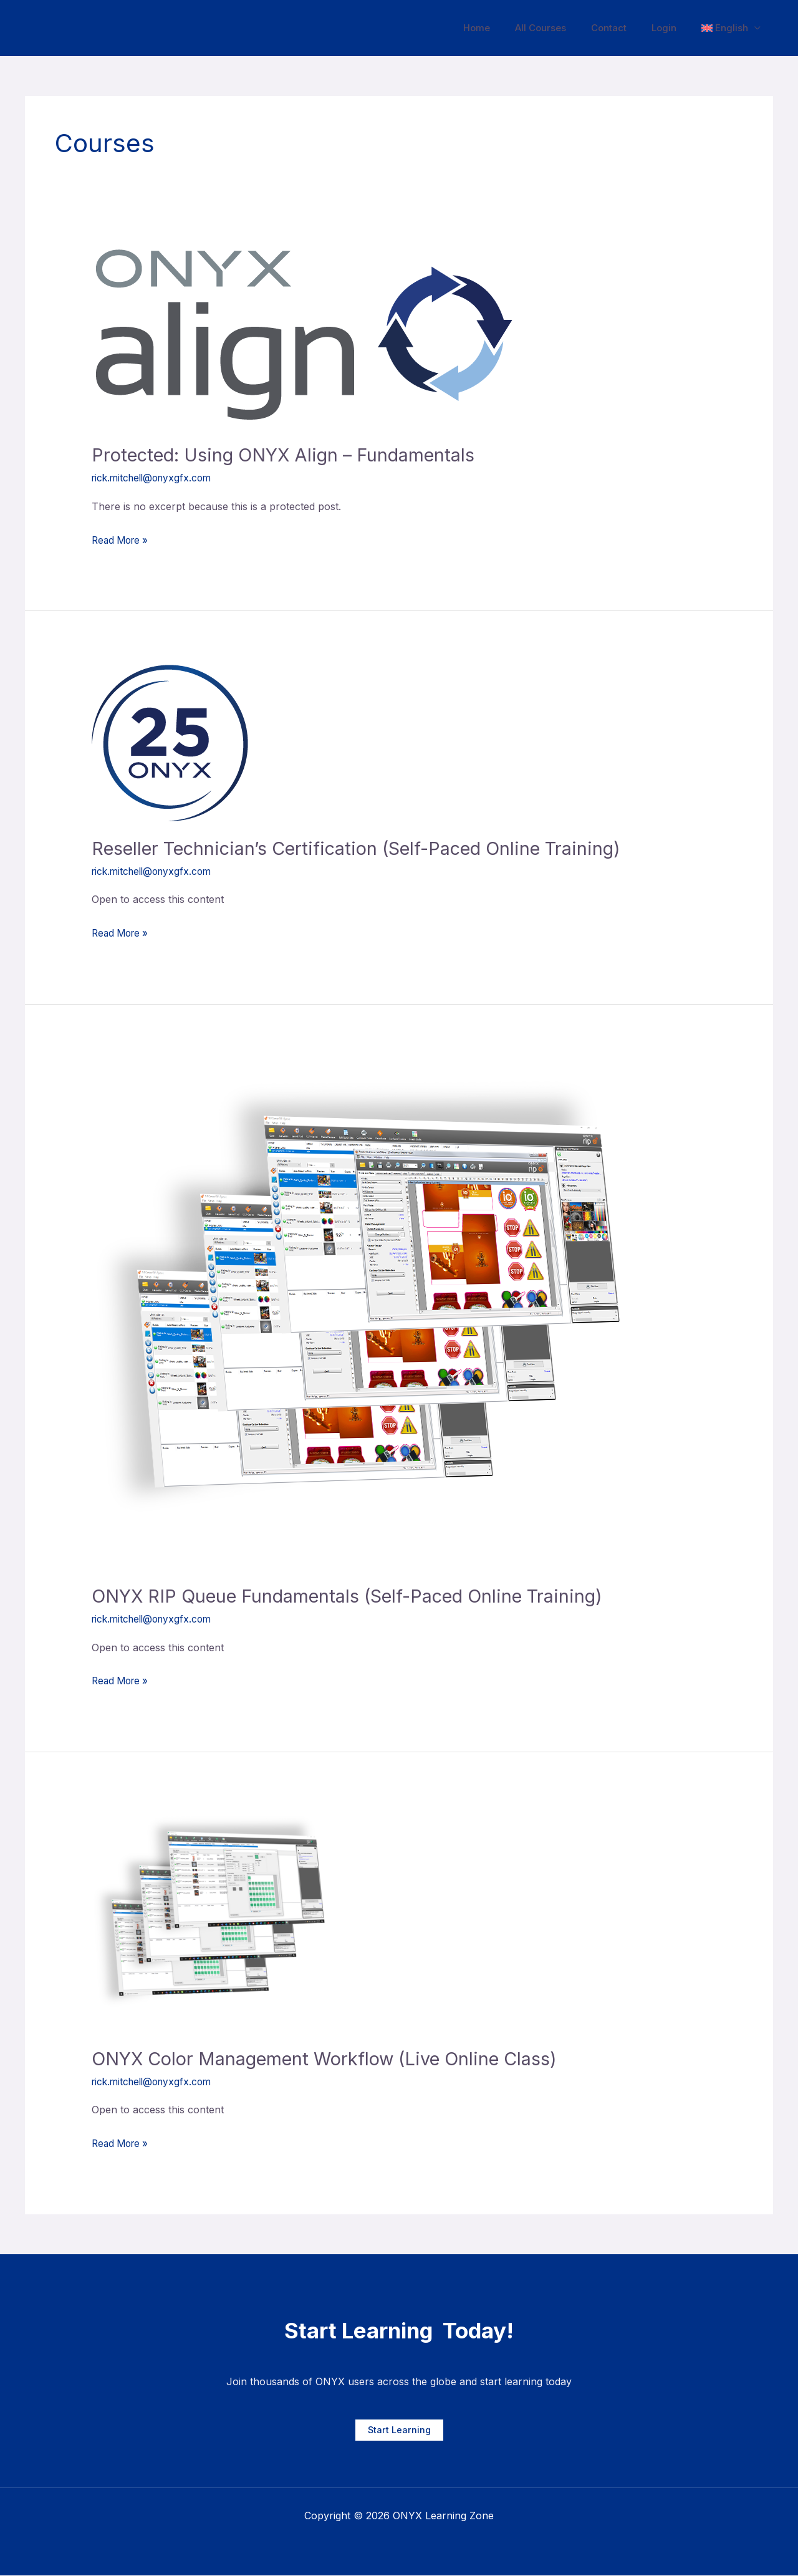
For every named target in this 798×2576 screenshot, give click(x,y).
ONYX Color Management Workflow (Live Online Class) (334, 2058)
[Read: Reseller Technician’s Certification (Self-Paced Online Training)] (170, 742)
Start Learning (399, 2430)
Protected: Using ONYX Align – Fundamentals (291, 454)
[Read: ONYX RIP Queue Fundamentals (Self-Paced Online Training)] (374, 1312)
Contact (624, 28)
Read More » (122, 538)
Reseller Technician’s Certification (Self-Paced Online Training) (369, 848)
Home (504, 28)
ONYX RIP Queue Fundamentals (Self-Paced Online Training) (358, 1596)
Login (673, 28)
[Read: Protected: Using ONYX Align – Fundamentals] (306, 336)
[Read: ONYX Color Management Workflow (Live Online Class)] (216, 1917)
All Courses (562, 28)
